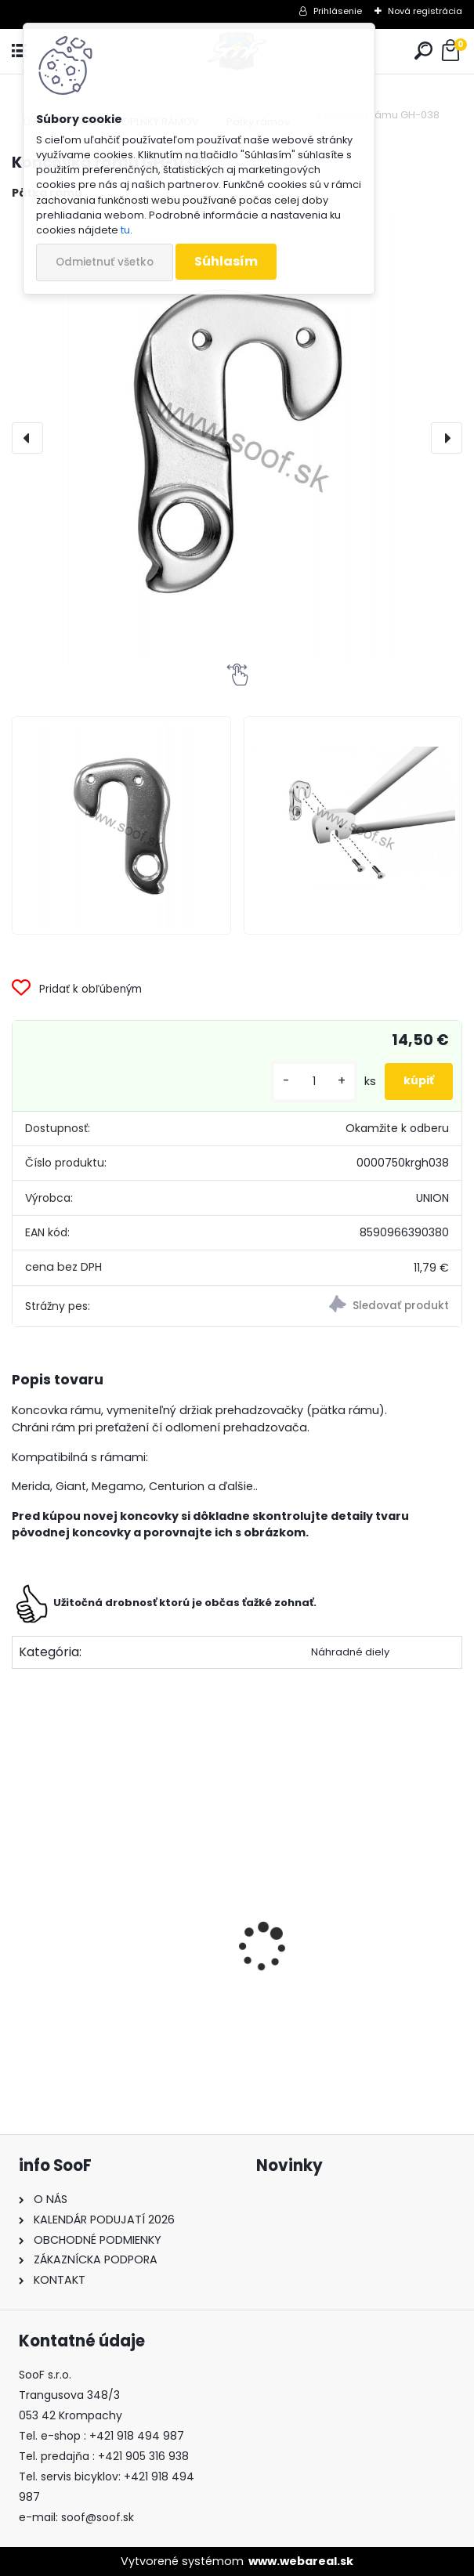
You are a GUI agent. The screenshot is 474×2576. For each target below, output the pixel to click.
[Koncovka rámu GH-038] (237, 438)
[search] (423, 51)
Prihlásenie (337, 11)
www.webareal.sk (300, 2561)
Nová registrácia (425, 11)
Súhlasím (226, 261)
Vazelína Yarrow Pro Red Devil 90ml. (113, 2002)
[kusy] (314, 1081)
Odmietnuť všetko (105, 262)
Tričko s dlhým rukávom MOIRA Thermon (348, 1996)
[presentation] (27, 438)
